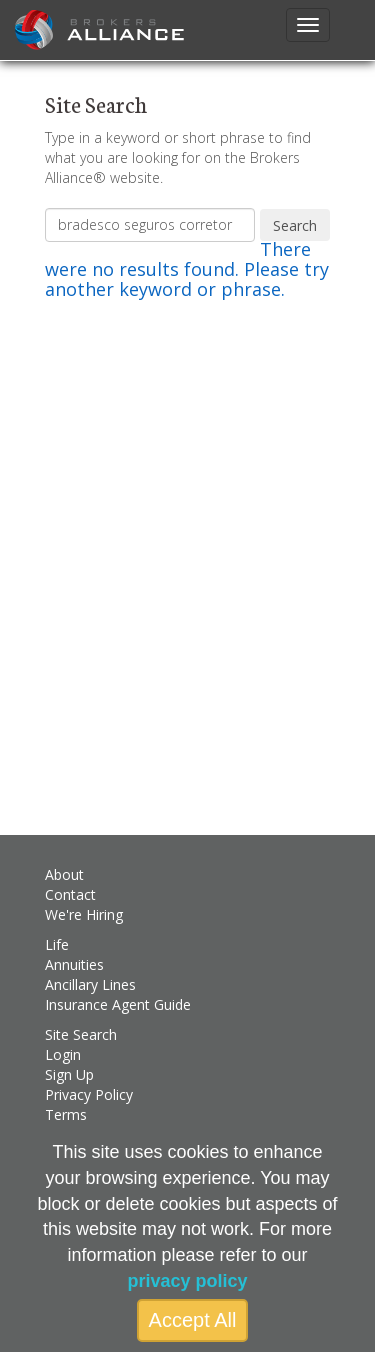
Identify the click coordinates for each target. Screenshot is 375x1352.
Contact (70, 894)
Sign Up (69, 1074)
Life (57, 944)
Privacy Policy (89, 1094)
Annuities (74, 964)
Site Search (81, 1034)
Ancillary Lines (90, 984)
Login (63, 1054)
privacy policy (187, 1281)
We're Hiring (84, 914)
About (64, 874)
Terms (66, 1114)
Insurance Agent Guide (118, 1004)
